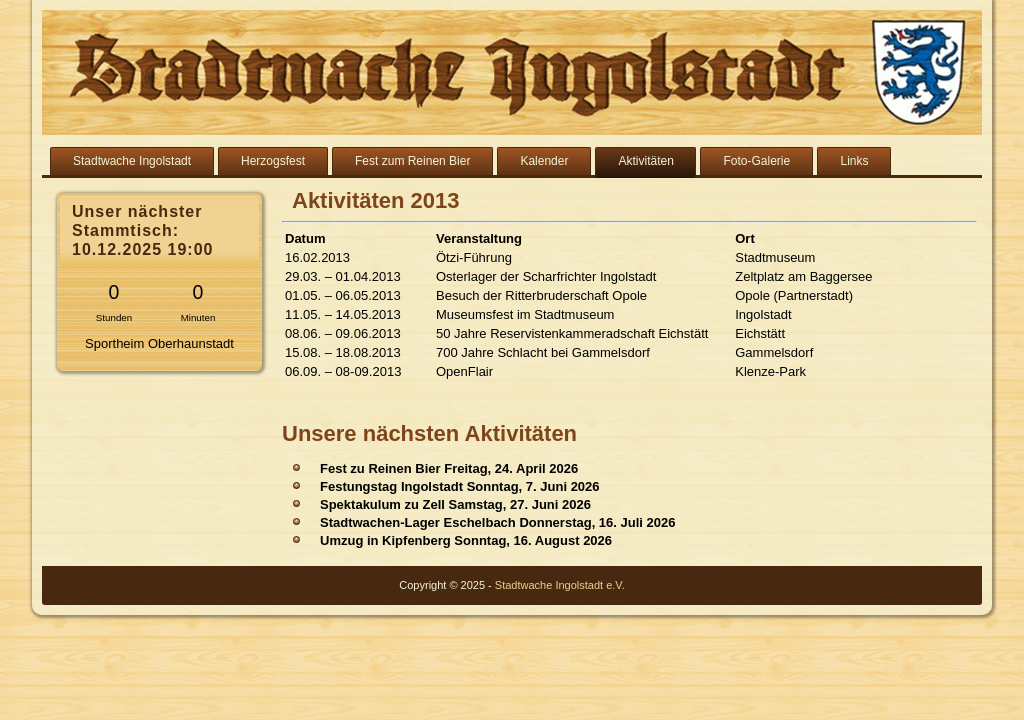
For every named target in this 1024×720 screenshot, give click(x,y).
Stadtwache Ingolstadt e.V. (560, 585)
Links (854, 161)
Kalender (544, 161)
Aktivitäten (645, 161)
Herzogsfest (273, 161)
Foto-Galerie (756, 161)
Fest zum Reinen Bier (412, 161)
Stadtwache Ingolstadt (132, 161)
